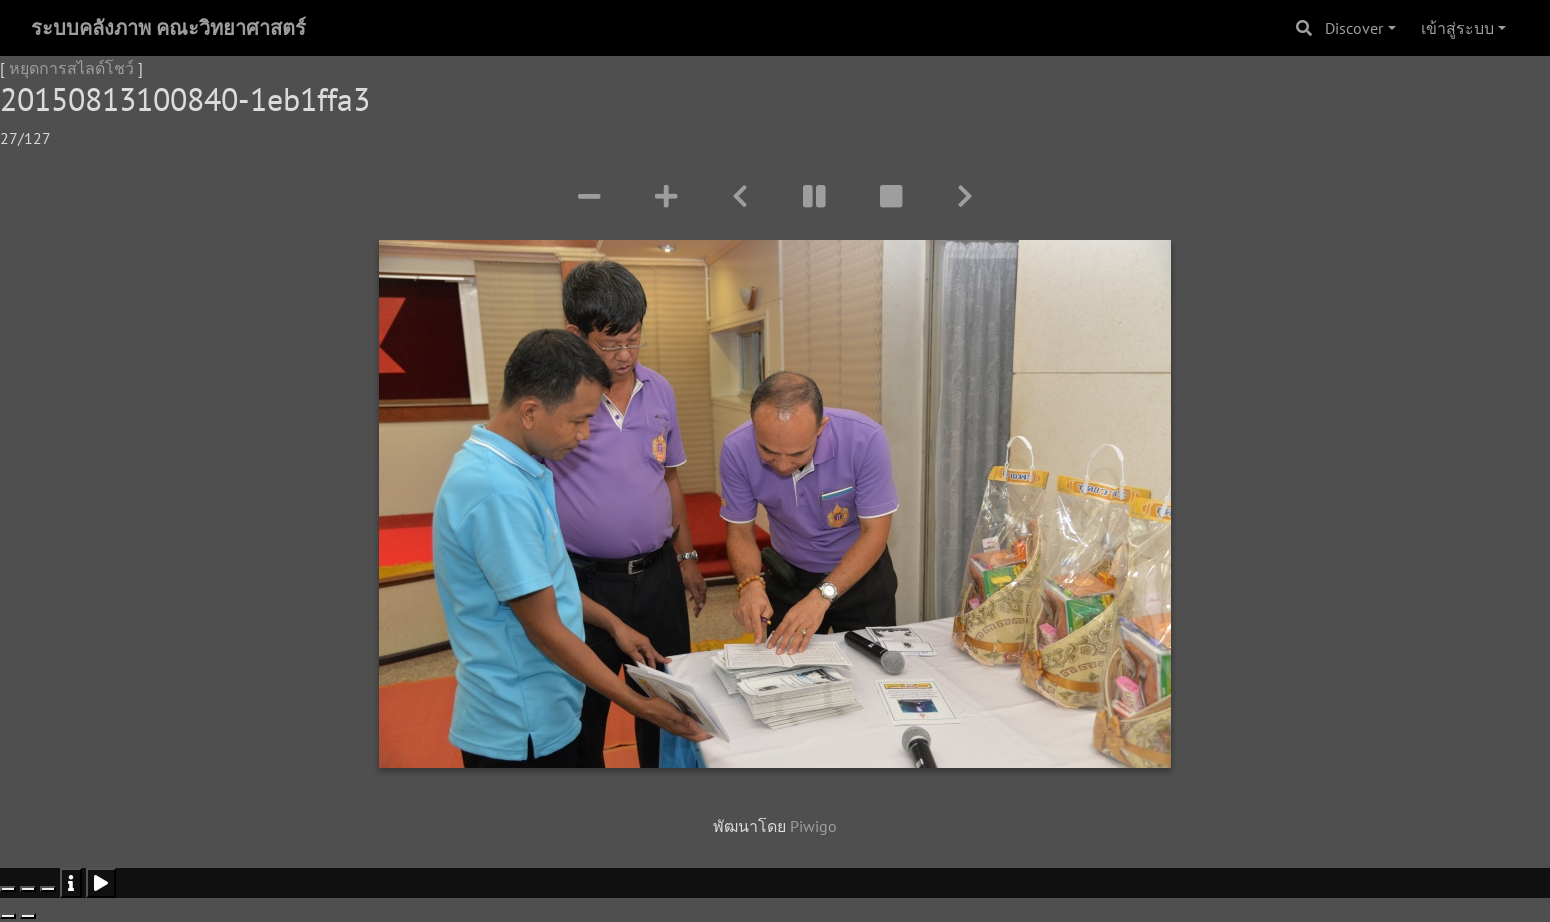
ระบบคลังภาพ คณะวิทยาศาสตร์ (168, 28)
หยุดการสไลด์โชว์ (71, 68)
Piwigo (813, 826)
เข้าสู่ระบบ (1457, 28)
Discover (1354, 28)
